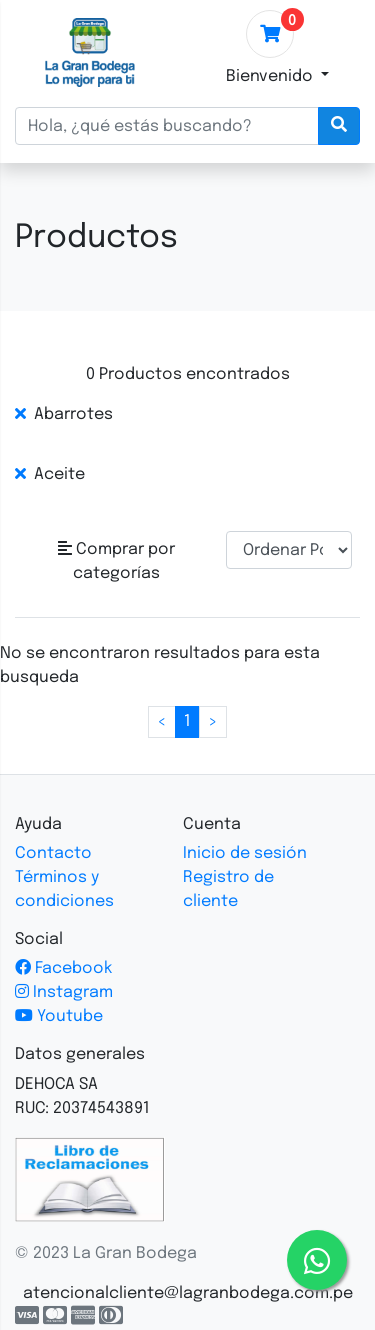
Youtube (59, 1016)
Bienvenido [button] (271, 76)
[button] (116, 562)
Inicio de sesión (245, 853)
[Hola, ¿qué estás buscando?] (167, 126)
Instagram (64, 992)
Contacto (53, 853)
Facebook (63, 968)
